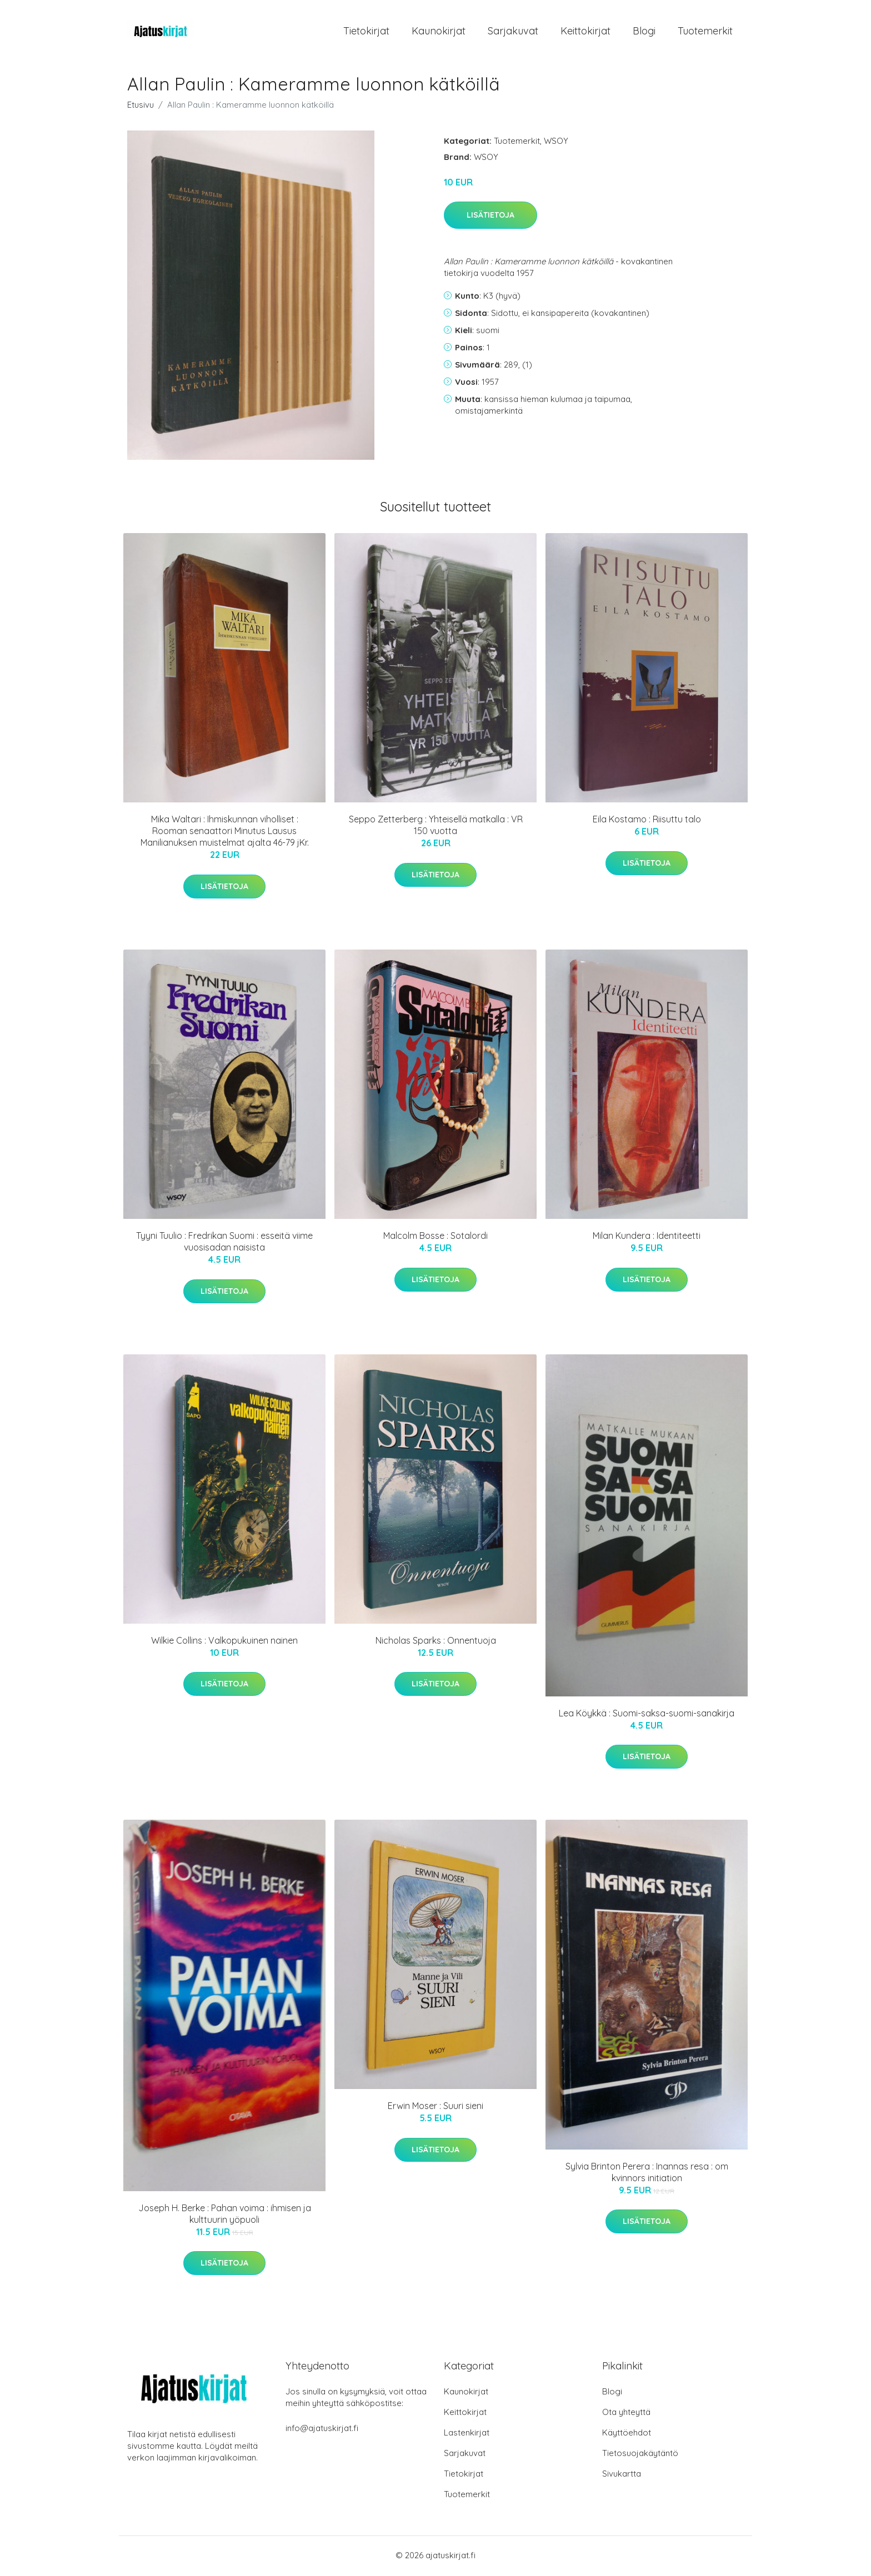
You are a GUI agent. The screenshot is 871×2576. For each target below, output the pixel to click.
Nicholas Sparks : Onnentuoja (436, 1642)
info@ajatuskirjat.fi (322, 2429)
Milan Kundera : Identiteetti (646, 1237)
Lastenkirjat (466, 2434)
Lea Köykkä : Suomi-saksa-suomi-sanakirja (646, 1714)
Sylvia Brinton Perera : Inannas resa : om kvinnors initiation (646, 2173)
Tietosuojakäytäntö (640, 2454)
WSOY (556, 142)
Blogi (644, 32)
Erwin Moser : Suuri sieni (435, 2107)
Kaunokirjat (438, 32)
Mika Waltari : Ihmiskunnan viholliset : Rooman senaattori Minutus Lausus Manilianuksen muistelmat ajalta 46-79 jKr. (225, 833)
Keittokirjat (585, 32)
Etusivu (140, 106)
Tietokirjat (366, 32)
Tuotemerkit (705, 32)
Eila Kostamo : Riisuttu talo (647, 821)
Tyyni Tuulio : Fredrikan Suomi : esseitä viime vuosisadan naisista (224, 1243)
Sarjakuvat (513, 32)
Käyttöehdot (626, 2434)
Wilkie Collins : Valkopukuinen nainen (224, 1642)
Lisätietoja (490, 217)
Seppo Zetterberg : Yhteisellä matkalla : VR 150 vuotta (436, 827)
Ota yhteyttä (626, 2413)
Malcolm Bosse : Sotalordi (435, 1237)
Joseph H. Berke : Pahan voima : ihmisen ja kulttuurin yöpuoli (224, 2215)
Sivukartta (621, 2475)
